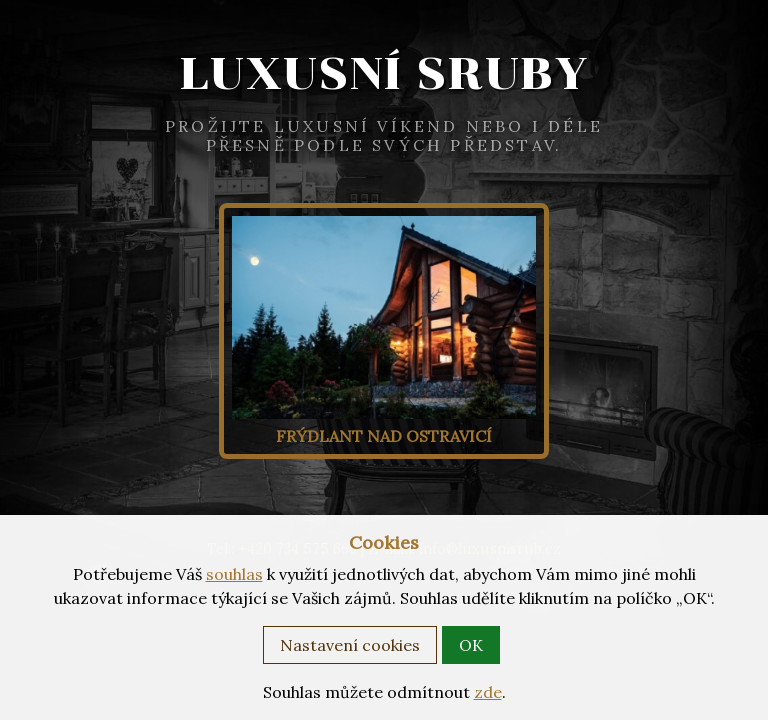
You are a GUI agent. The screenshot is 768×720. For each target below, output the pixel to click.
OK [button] (471, 645)
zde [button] (488, 692)
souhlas (234, 574)
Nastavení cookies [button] (350, 645)
